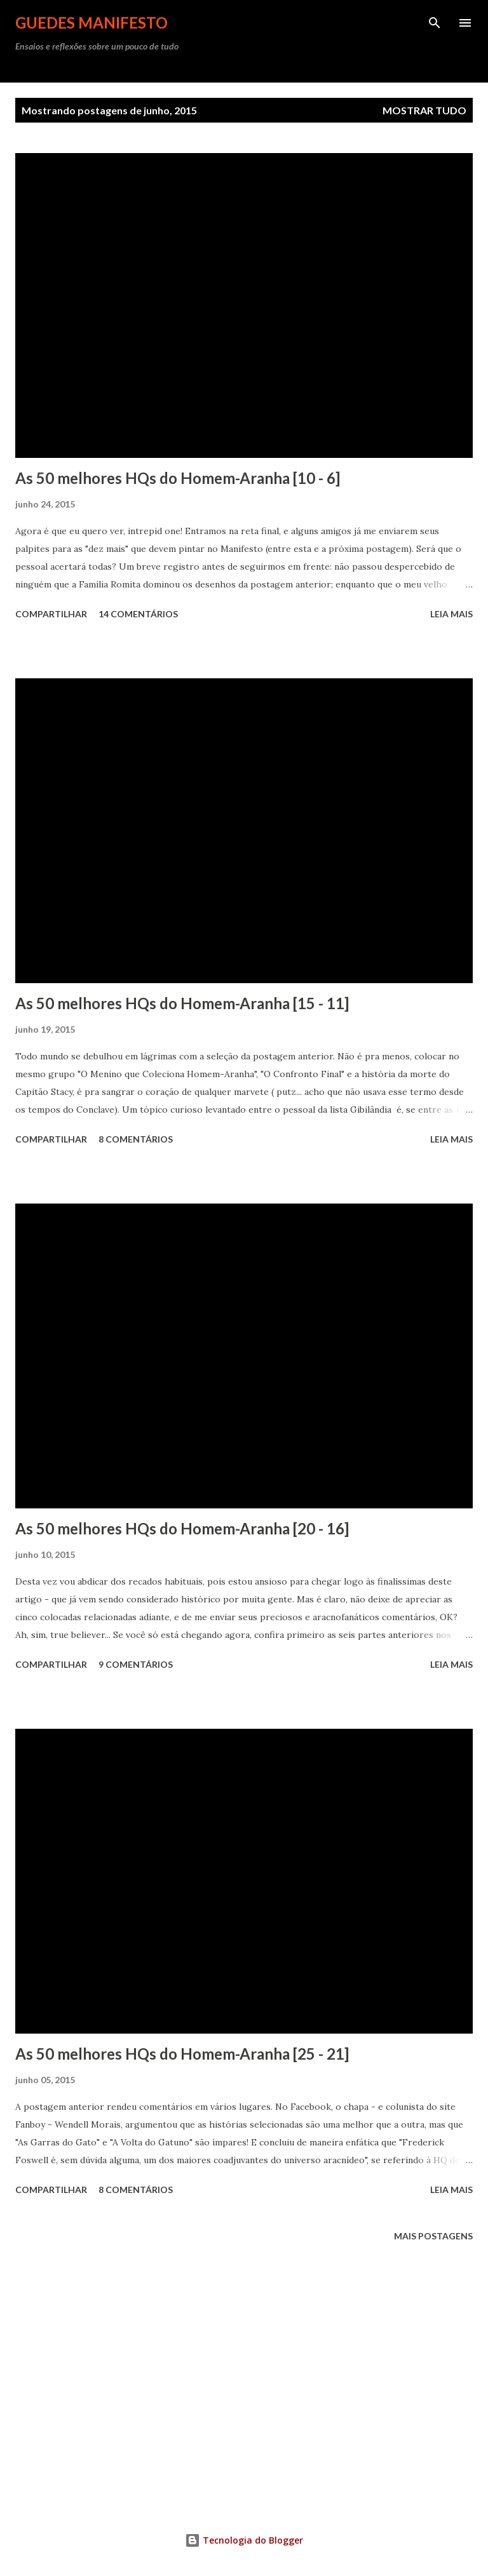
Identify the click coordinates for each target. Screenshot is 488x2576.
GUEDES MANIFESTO (91, 22)
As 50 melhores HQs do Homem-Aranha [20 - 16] (182, 1528)
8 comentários (135, 1139)
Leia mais (451, 613)
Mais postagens (433, 2236)
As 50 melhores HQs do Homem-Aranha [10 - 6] (177, 478)
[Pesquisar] (434, 22)
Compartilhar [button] (51, 613)
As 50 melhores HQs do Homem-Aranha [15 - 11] (182, 1003)
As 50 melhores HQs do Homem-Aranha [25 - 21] (182, 2053)
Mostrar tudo (424, 110)
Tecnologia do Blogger (244, 2540)
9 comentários (135, 1664)
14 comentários (138, 613)
